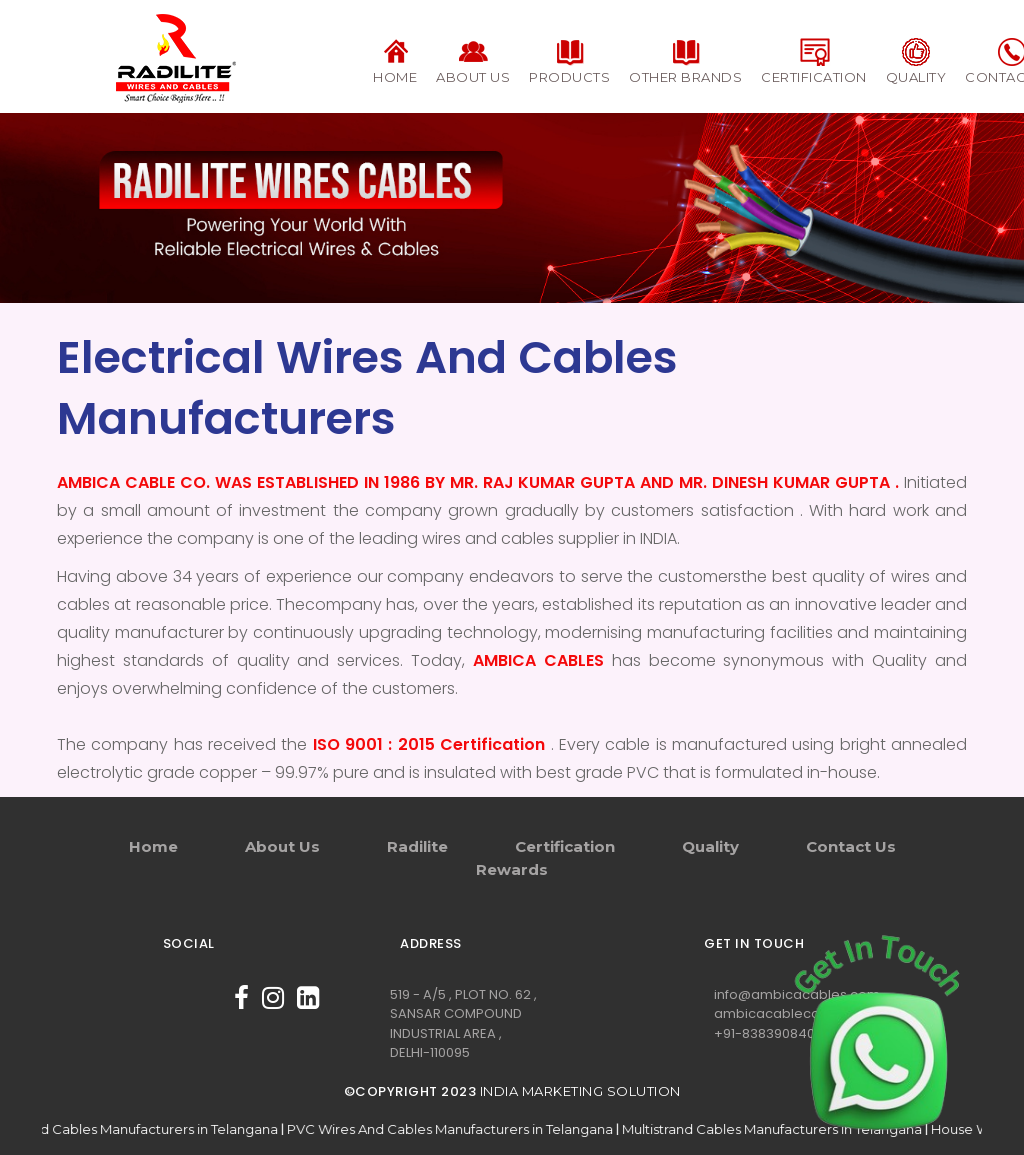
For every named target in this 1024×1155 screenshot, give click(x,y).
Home (153, 846)
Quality (710, 846)
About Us (282, 846)
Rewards (512, 869)
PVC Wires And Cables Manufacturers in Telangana (497, 1129)
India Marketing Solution (580, 1091)
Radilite (417, 846)
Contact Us (851, 846)
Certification (565, 846)
